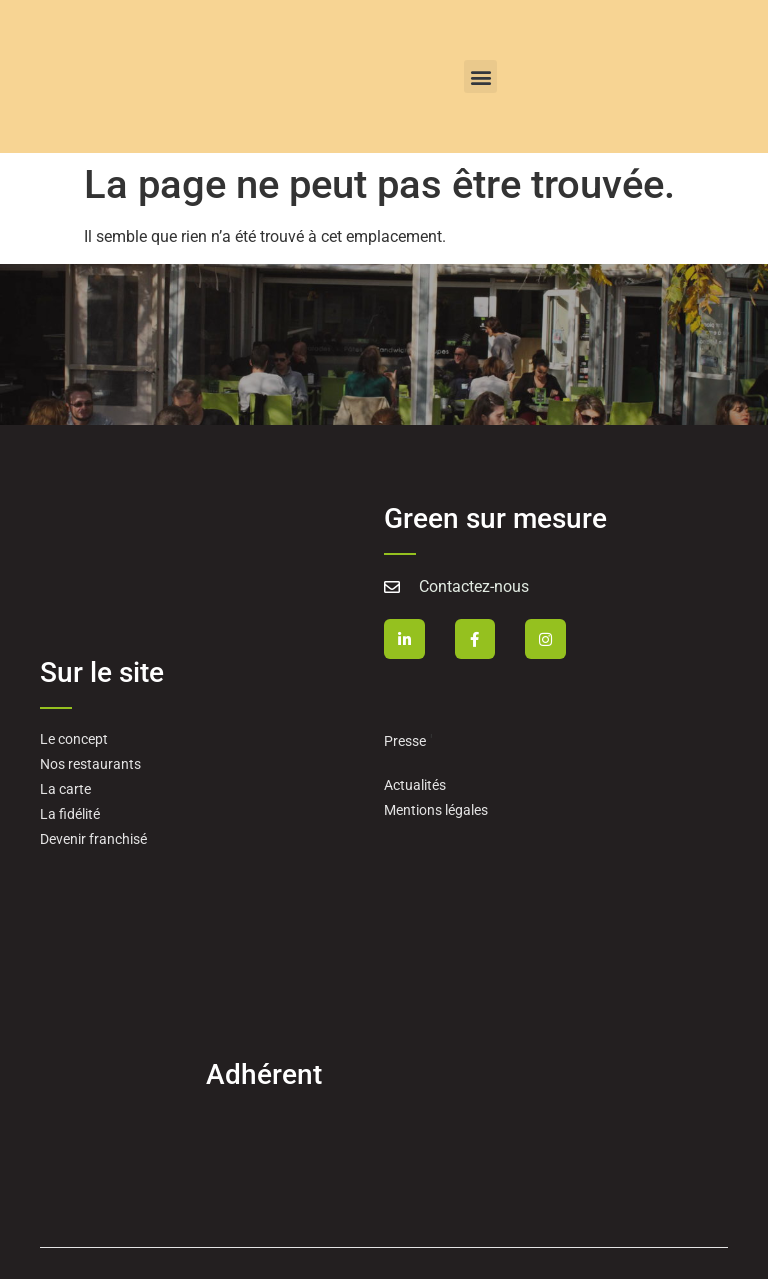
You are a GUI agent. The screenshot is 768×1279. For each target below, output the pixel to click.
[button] (480, 76)
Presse (405, 741)
